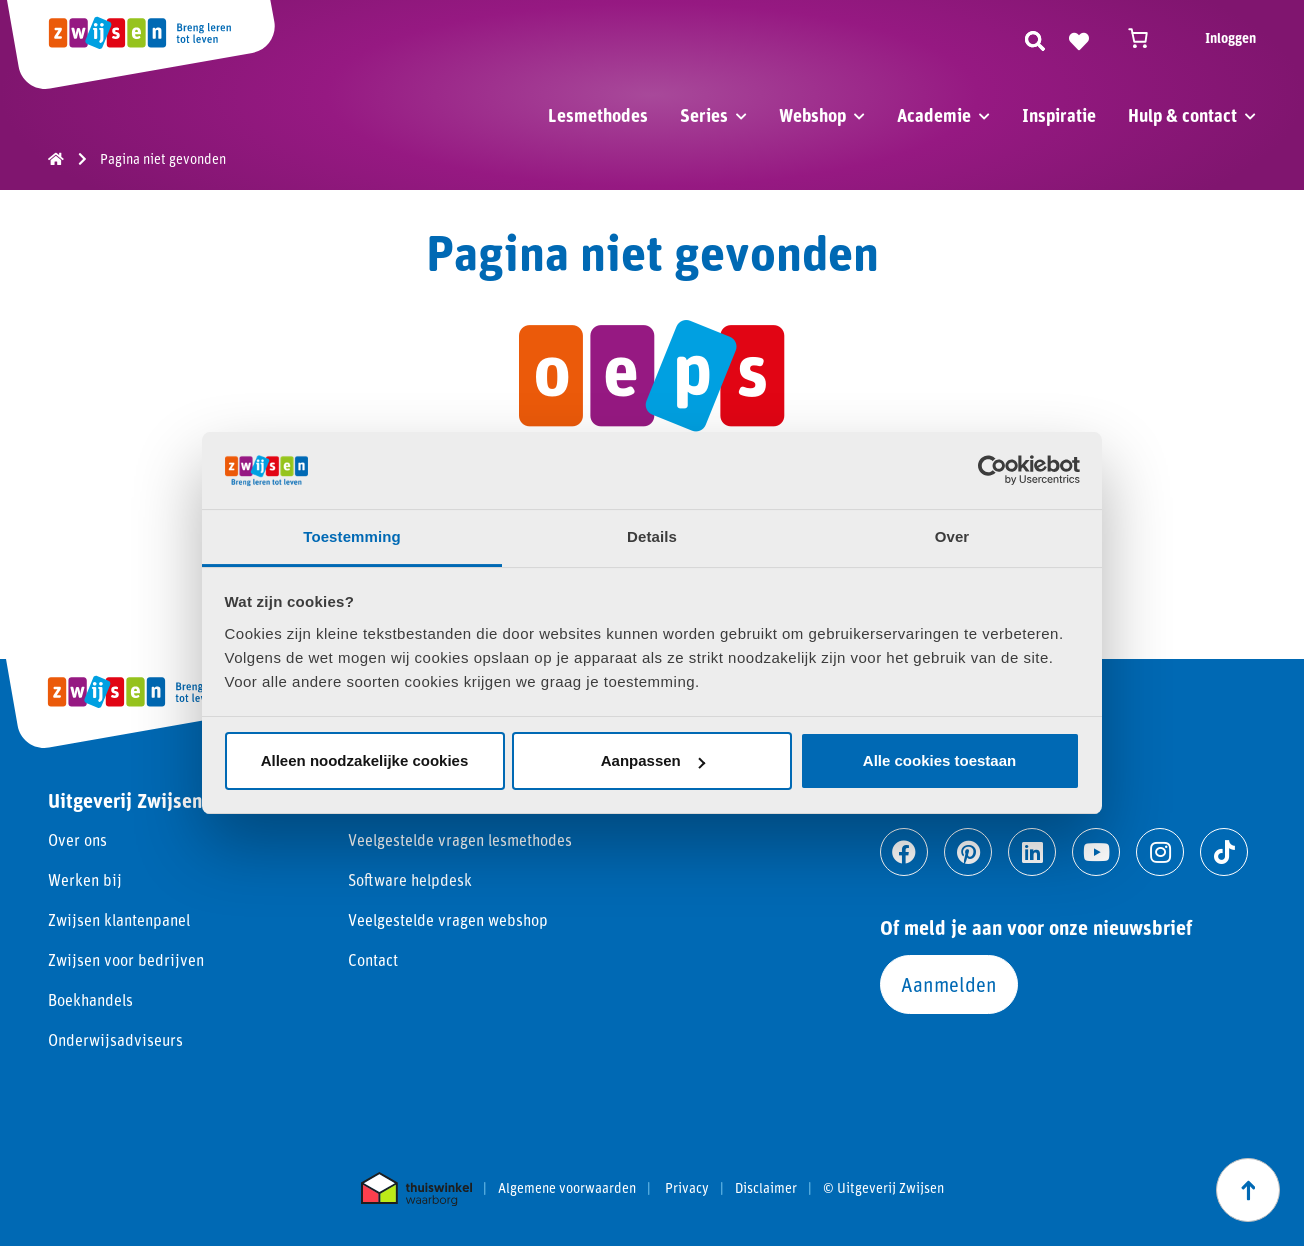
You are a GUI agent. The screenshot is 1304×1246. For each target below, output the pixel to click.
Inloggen (1230, 37)
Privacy (687, 1188)
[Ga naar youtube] (1096, 852)
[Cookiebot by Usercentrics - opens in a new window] (992, 470)
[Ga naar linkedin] (1032, 852)
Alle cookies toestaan (939, 760)
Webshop (812, 115)
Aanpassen (653, 760)
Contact (373, 959)
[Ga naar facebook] (904, 852)
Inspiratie (1059, 115)
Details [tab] (652, 536)
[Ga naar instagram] (1160, 852)
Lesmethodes (598, 115)
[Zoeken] (1035, 38)
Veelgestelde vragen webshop (448, 919)
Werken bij (85, 879)
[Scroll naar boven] (1248, 1190)
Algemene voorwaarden (567, 1188)
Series (704, 115)
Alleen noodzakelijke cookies (365, 760)
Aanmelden (949, 984)
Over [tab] (952, 536)
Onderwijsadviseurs (115, 1039)
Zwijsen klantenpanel (119, 919)
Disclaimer (766, 1188)
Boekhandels (90, 999)
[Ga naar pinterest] (968, 852)
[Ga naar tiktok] (1224, 852)
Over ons (77, 839)
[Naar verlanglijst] (1079, 38)
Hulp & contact (1182, 115)
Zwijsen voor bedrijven (126, 959)
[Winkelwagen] (1147, 38)
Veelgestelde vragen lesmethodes (460, 839)
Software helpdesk (410, 879)
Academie (934, 115)
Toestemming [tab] (352, 536)
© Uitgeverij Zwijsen (883, 1188)
